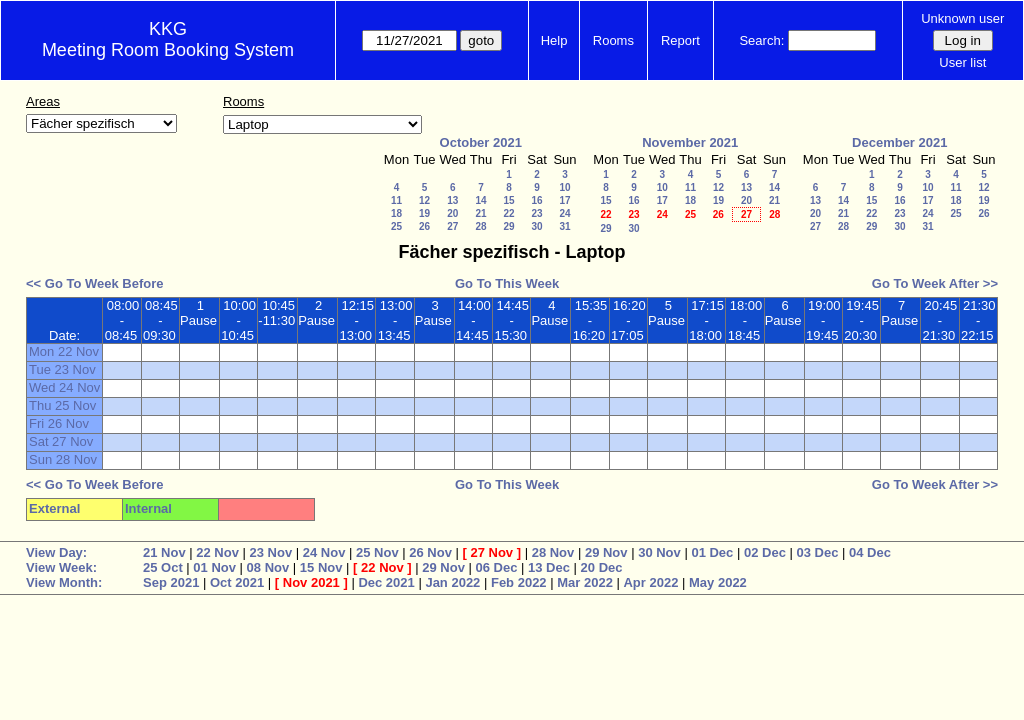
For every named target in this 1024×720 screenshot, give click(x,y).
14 (480, 200)
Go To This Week (507, 283)
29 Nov (606, 552)
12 (424, 200)
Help (554, 40)
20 (452, 213)
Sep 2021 (171, 582)
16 (536, 200)
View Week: (61, 567)
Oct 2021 (237, 582)
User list (962, 62)
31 (564, 226)
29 (508, 226)
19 (424, 213)
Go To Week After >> (935, 283)
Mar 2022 (585, 582)
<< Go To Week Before (95, 283)
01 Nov (214, 567)
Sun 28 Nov (63, 459)
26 (424, 226)
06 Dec (497, 567)
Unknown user (962, 18)
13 (452, 200)
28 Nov (553, 552)
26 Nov (430, 552)
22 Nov (217, 552)
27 (452, 226)
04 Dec (870, 552)
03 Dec (817, 552)
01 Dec (712, 552)
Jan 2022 (452, 582)
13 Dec (549, 567)
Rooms (613, 40)
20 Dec (602, 567)
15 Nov (321, 567)
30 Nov (659, 552)
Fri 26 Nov (59, 423)
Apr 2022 (650, 582)
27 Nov (491, 552)
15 (508, 200)
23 (536, 213)
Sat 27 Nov (61, 441)
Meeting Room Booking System (168, 50)
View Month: (64, 582)
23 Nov (271, 552)
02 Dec (765, 552)
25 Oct (163, 567)
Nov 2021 (311, 582)
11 (396, 200)
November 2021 (690, 142)
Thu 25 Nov (62, 405)
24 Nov (324, 552)
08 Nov (268, 567)
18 (396, 213)
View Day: (56, 552)
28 (480, 226)
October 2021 (481, 142)
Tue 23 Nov (62, 369)
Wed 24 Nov (64, 387)
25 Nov (377, 552)
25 (396, 226)
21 (480, 213)
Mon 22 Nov (64, 351)
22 (508, 213)
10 (564, 187)
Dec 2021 (386, 582)
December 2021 (899, 142)
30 (536, 226)
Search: (761, 40)
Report (680, 40)
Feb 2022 (519, 582)
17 (564, 200)
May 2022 (718, 582)
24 (564, 213)
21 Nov (164, 552)
